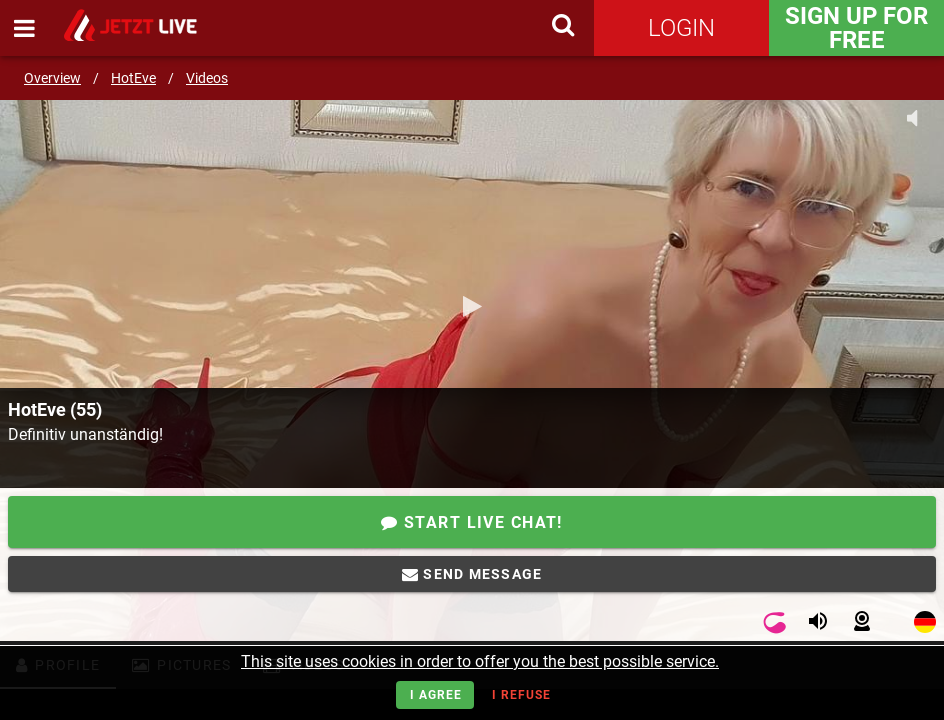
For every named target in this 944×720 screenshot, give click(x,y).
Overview (52, 78)
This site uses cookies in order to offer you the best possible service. (480, 661)
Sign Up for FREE (856, 28)
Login (681, 28)
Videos (207, 78)
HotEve (133, 78)
